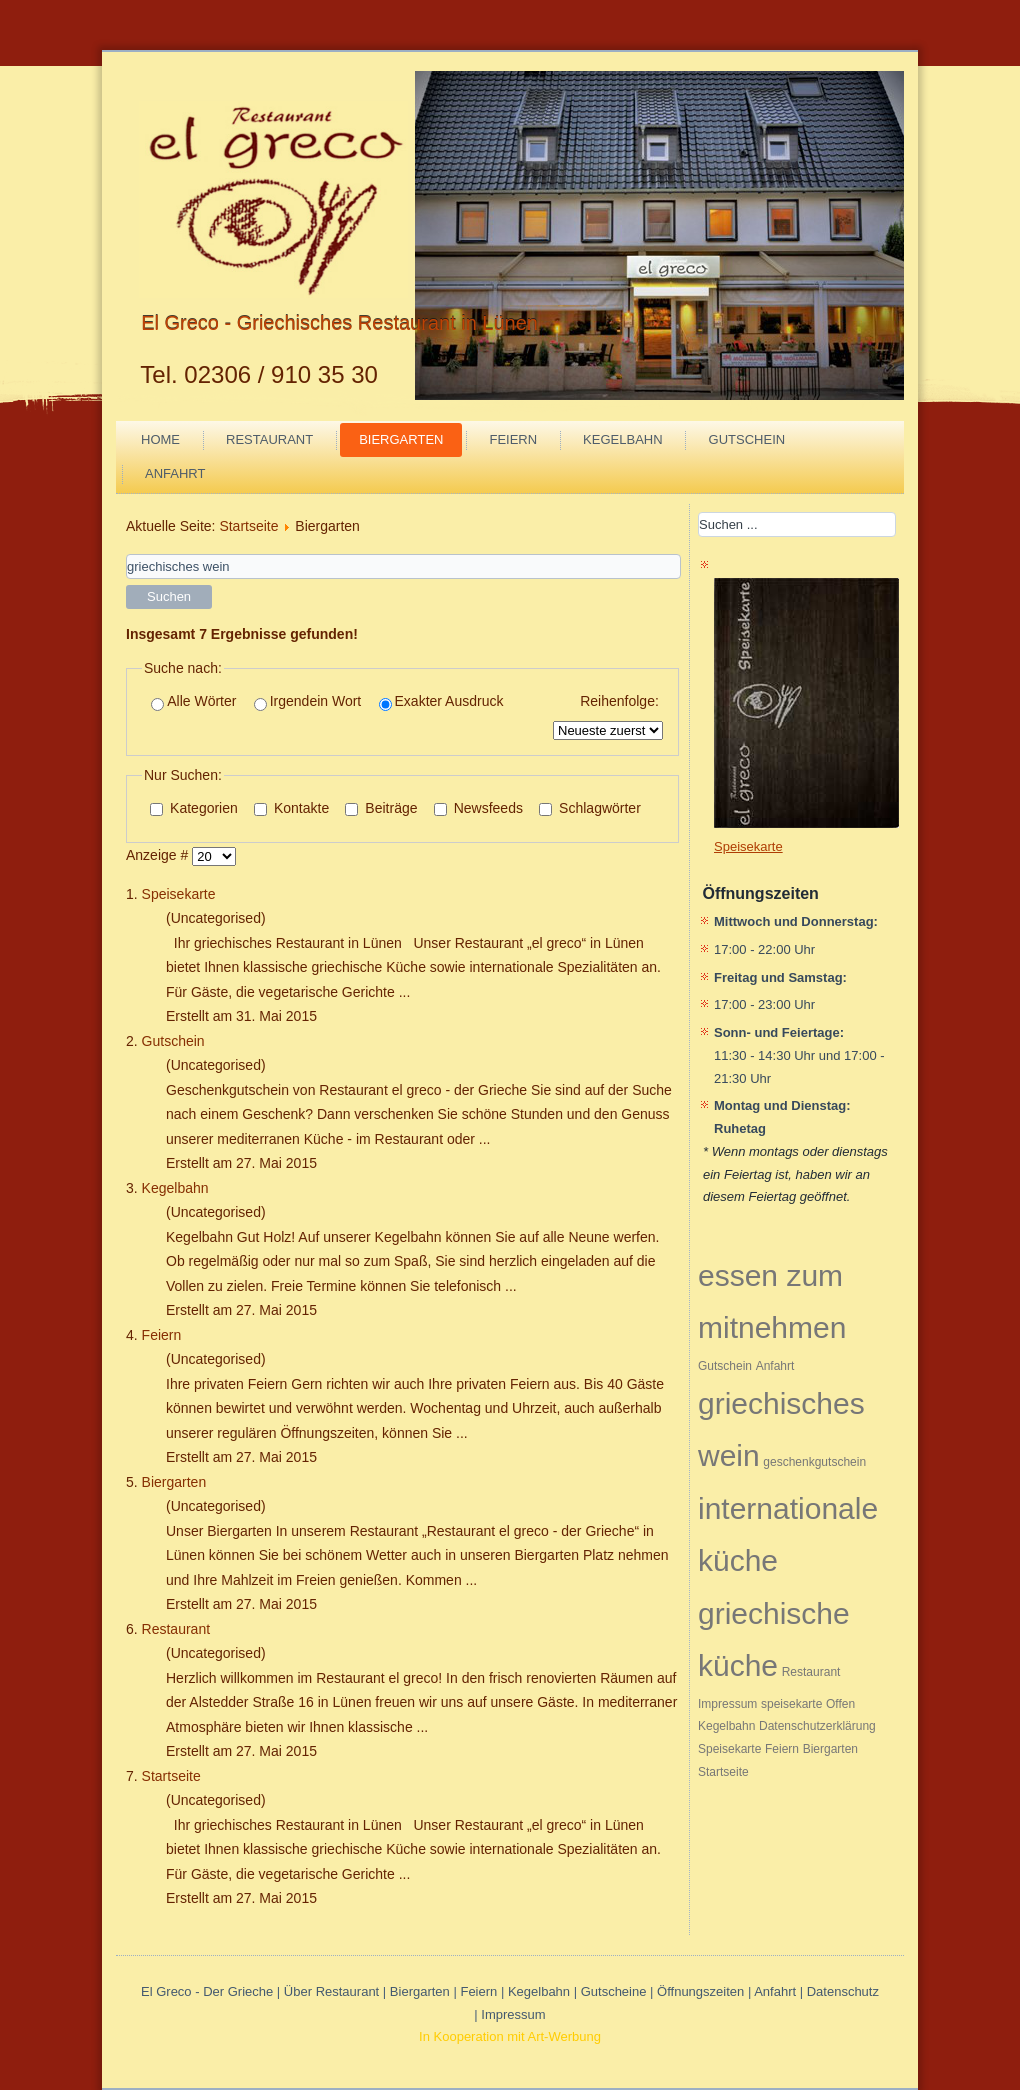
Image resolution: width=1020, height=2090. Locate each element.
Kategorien (194, 808)
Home (160, 439)
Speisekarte (179, 894)
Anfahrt (175, 473)
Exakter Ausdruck (441, 701)
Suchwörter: (126, 554)
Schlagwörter (590, 808)
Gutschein (747, 439)
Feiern (513, 439)
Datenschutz (843, 1991)
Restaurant (269, 439)
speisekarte (791, 1704)
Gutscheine (614, 1991)
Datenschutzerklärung (817, 1726)
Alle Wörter (193, 701)
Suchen (169, 596)
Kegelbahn (622, 439)
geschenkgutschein (814, 1462)
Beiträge (381, 808)
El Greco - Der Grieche (207, 1991)
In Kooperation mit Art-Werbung (510, 2036)
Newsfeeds (478, 808)
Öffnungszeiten (700, 1991)
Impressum (727, 1704)
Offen (840, 1704)
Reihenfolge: (619, 701)
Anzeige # (159, 855)
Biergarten (401, 439)
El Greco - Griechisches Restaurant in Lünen (339, 323)
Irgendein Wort (308, 701)
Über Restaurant (331, 1991)
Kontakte (291, 808)
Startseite (248, 526)
